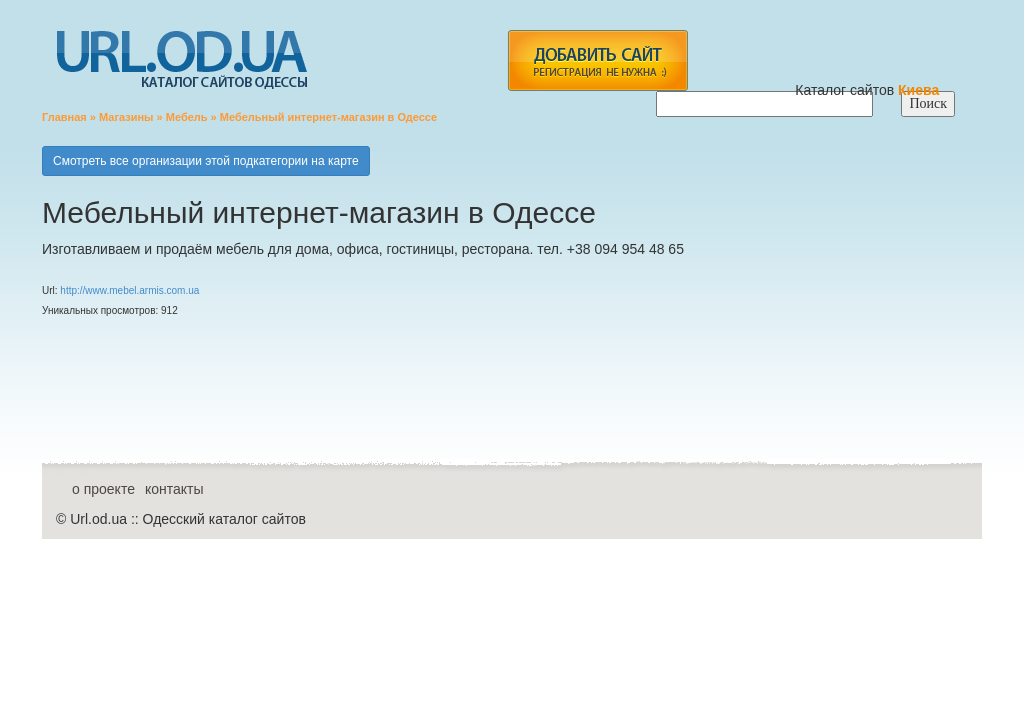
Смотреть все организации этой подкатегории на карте (206, 161)
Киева (920, 90)
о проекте (103, 489)
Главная (64, 117)
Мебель (187, 117)
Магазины (126, 117)
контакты (174, 489)
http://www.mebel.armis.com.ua (129, 290)
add (597, 60)
